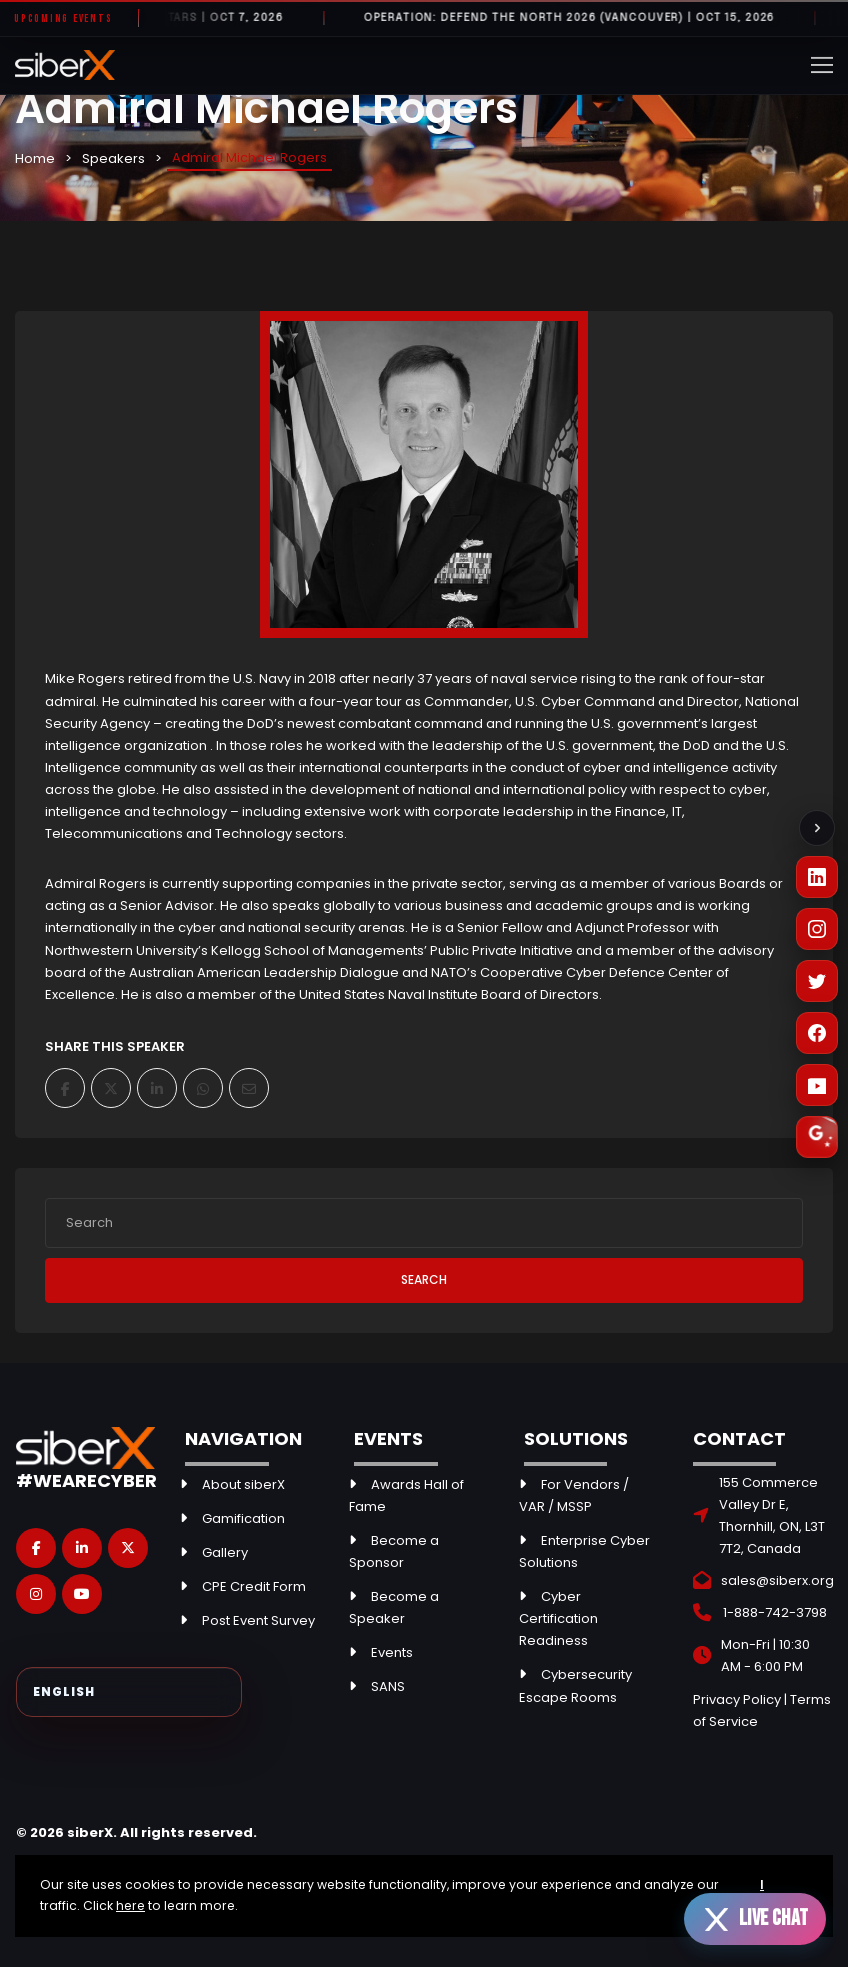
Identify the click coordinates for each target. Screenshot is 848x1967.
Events (392, 1652)
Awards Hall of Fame (406, 1495)
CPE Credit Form (254, 1586)
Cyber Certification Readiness (558, 1618)
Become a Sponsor (394, 1551)
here (130, 1905)
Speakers (113, 158)
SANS (388, 1686)
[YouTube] (817, 1085)
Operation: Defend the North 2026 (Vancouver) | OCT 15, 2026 (582, 18)
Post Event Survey (258, 1620)
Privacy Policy (737, 1699)
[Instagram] (817, 929)
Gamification (243, 1518)
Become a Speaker (394, 1607)
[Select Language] (129, 1692)
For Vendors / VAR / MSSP (574, 1495)
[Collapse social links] (817, 828)
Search (424, 1279)
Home (35, 158)
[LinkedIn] (817, 877)
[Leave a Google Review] (817, 1137)
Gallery (225, 1552)
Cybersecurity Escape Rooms (575, 1685)
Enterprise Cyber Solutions (584, 1551)
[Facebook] (817, 1033)
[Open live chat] (755, 1919)
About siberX (243, 1484)
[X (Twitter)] (817, 981)
